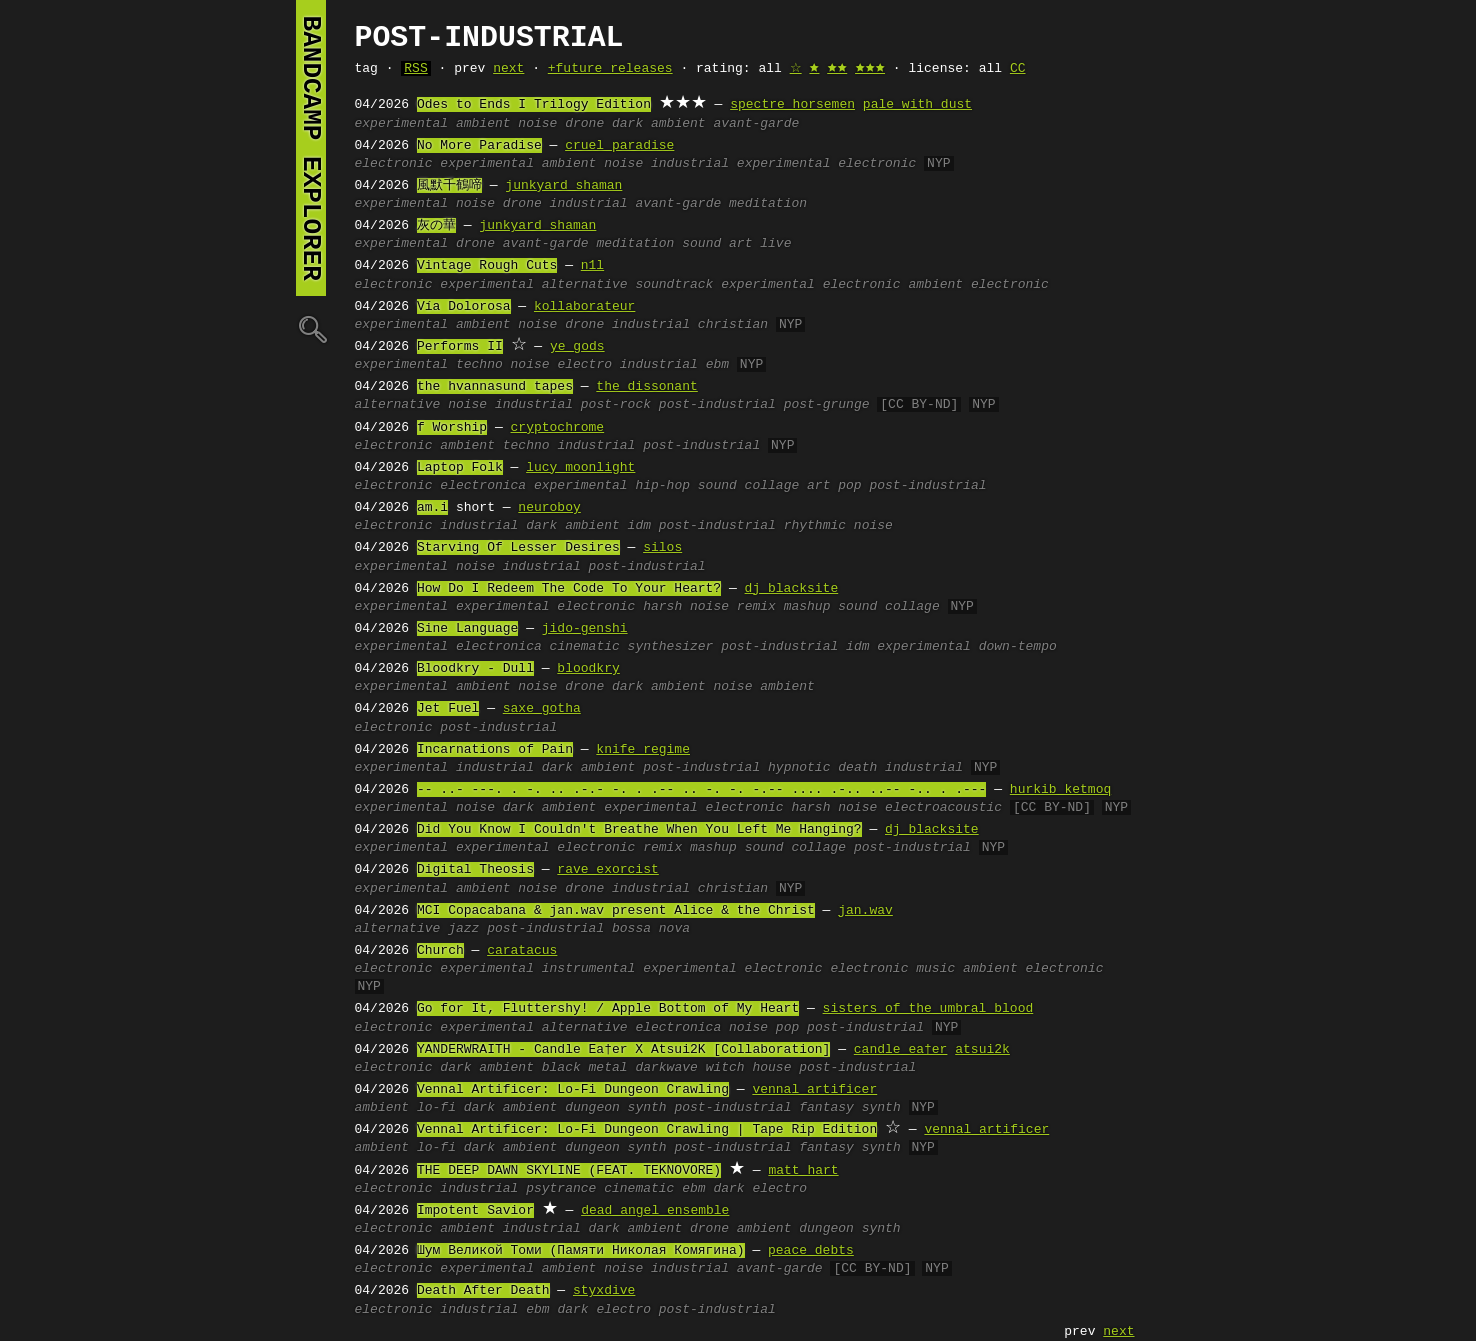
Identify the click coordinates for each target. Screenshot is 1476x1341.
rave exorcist (607, 870)
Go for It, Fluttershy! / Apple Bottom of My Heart (608, 1009)
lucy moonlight (580, 468)
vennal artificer (814, 1090)
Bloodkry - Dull (475, 669)
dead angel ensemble (655, 1211)
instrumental (589, 969)
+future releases (610, 69)
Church (440, 951)
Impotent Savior (475, 1211)
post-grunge (827, 405)
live (775, 244)
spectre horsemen (792, 105)
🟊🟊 (837, 69)
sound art (717, 244)
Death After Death (483, 1291)
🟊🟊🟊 (870, 69)
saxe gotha (542, 709)
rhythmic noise (838, 526)
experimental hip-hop (612, 486)
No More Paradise (479, 146)
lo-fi (436, 1108)
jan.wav (865, 911)
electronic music (892, 969)
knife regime (643, 750)
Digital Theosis (475, 870)
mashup (807, 607)
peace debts (811, 1251)
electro (584, 365)
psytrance (561, 1189)
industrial (690, 164)
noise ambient (763, 687)
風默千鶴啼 (449, 186)
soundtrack (674, 285)
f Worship (452, 428)
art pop (834, 486)
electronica (483, 486)
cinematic (585, 647)
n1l (592, 266)
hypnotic (799, 768)
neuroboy (549, 508)
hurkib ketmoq (1060, 790)
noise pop (764, 1028)
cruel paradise (619, 146)
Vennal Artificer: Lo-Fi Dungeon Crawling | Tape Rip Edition (647, 1130)
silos (662, 548)
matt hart (803, 1171)
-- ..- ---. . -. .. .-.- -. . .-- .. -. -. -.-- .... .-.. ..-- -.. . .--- (701, 790)
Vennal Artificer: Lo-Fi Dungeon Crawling (573, 1090)
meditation (768, 204)
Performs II (460, 347)
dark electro (760, 1189)
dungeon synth (615, 1108)
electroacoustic (943, 808)
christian (733, 325)
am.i (432, 508)
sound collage (748, 486)
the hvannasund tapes (495, 387)
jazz (463, 929)
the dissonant (646, 387)
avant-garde (756, 124)
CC (1018, 69)
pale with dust (917, 105)
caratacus (522, 951)
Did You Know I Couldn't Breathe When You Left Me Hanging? (639, 830)
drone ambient (740, 1229)
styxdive (604, 1291)
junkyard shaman (563, 186)
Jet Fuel (448, 709)
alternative (585, 285)
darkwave (666, 1068)
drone (584, 124)
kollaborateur (584, 307)
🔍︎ (311, 328)
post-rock (616, 405)
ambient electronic (978, 285)
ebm (717, 365)
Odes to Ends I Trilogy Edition (534, 105)
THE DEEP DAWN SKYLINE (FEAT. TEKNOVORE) (569, 1171)
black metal (585, 1068)
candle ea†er (901, 1050)
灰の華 (436, 226)
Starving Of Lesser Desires (518, 548)
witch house (749, 1068)
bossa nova (651, 929)
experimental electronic (826, 164)
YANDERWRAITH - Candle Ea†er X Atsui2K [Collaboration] (623, 1050)
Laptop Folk (460, 468)
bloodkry (588, 669)
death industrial (900, 768)
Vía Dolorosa (464, 307)
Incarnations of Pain (495, 750)
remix (756, 607)
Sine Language (467, 629)
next (508, 69)
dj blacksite (792, 589)
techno (479, 365)
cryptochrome (558, 428)
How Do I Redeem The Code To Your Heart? (569, 589)
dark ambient (659, 124)
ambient (483, 124)
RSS (415, 69)
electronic (394, 164)
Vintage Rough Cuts (487, 266)
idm (639, 526)
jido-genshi (585, 629)
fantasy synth (849, 1108)
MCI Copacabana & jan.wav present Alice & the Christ (616, 911)
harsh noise (686, 607)
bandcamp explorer (311, 148)
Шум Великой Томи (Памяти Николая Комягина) (581, 1251)
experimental (402, 124)
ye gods (577, 347)
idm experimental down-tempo (951, 647)
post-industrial (717, 405)
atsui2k (982, 1050)
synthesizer (671, 647)
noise (537, 124)
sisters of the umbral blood (928, 1009)
